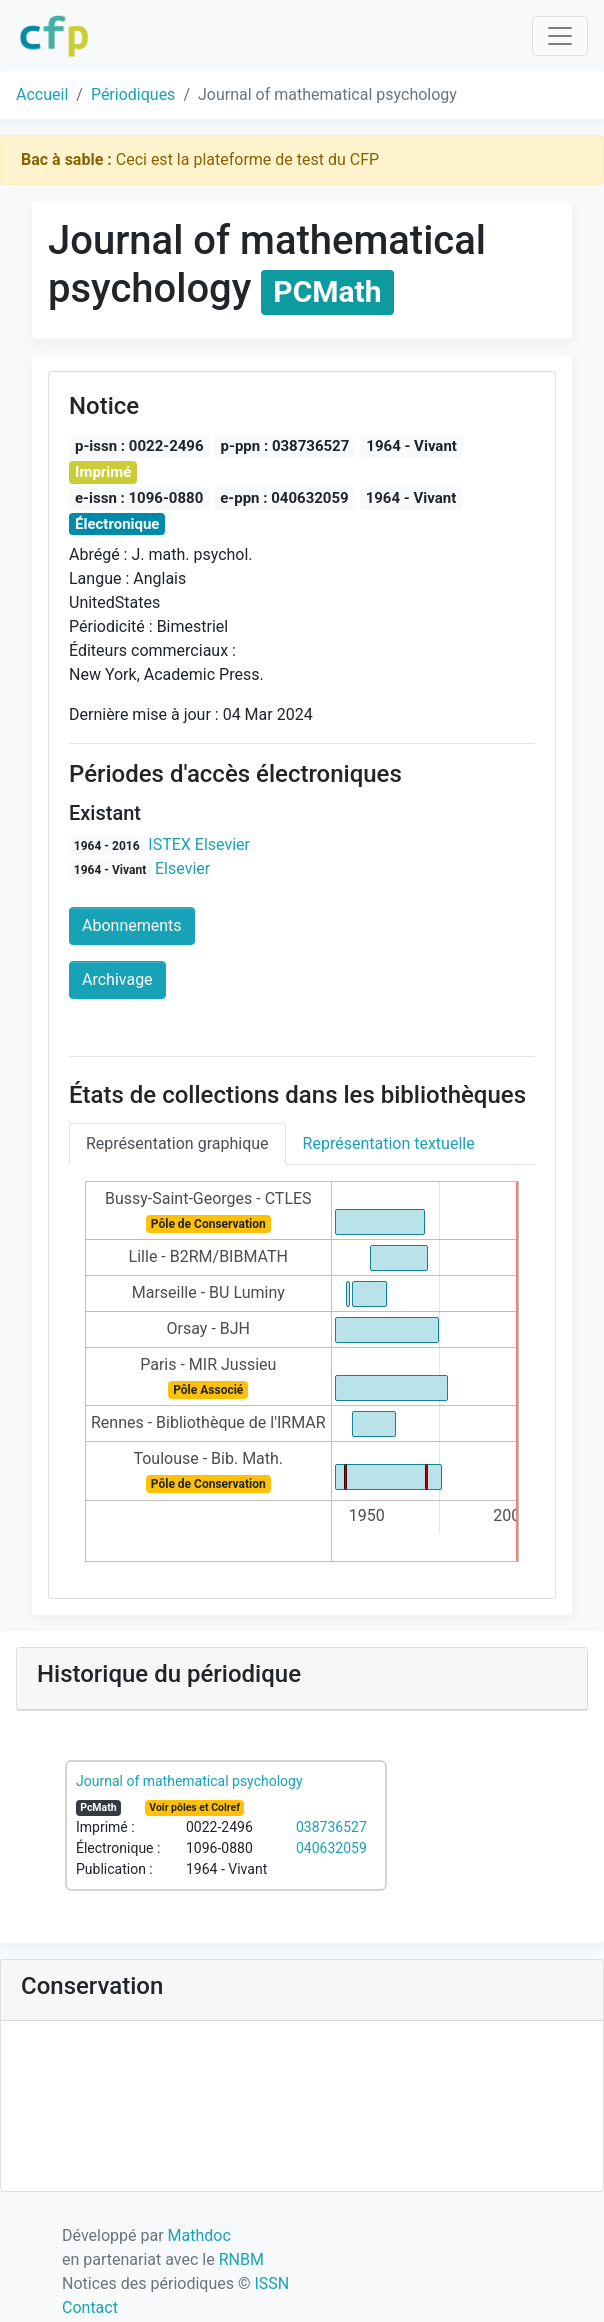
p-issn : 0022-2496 (139, 446)
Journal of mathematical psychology (189, 1781)
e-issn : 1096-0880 (139, 498)
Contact (90, 2307)
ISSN (271, 2283)
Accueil (42, 94)
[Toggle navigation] (560, 36)
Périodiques (133, 94)
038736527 (331, 1827)
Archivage (117, 979)
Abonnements (132, 925)
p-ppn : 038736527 (285, 446)
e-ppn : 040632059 (284, 498)
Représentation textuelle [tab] (389, 1143)
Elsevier (182, 868)
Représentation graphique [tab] (177, 1143)
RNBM (241, 2259)
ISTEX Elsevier (199, 844)
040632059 (331, 1848)
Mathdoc (199, 2235)
